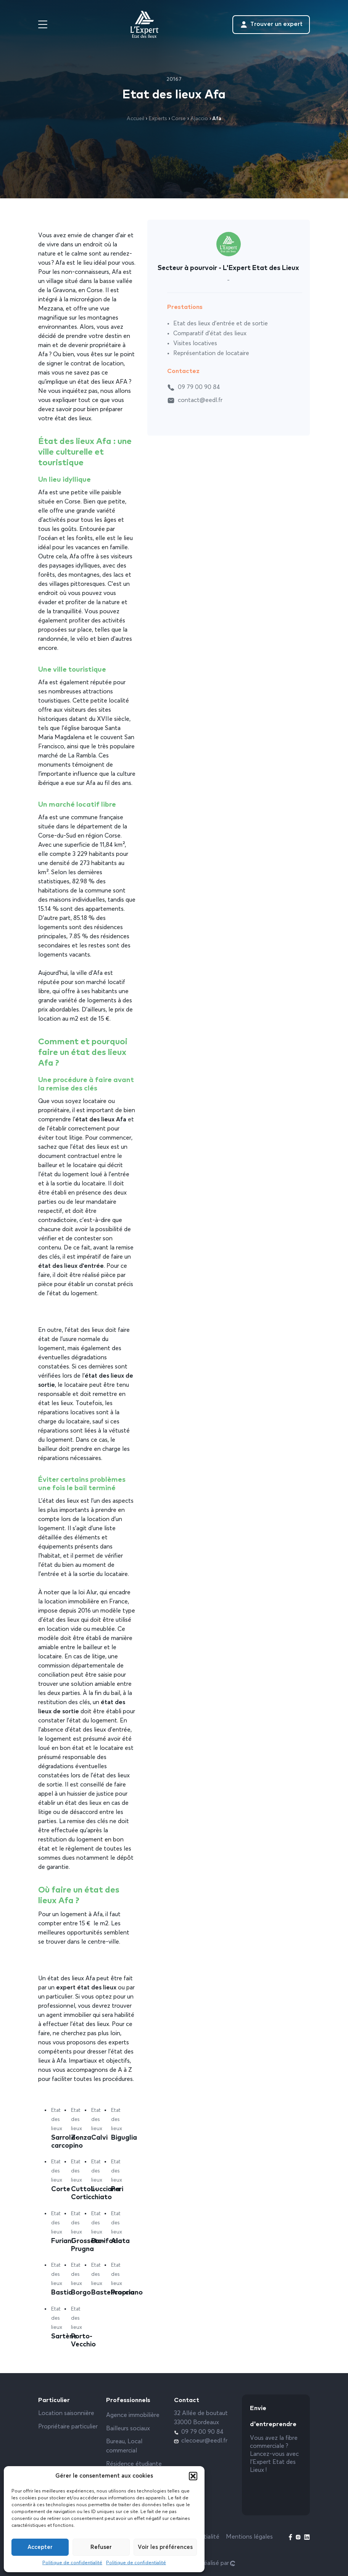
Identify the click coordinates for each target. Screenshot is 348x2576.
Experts (158, 118)
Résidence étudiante (134, 2464)
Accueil (135, 118)
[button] (193, 2476)
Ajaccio (199, 118)
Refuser (101, 2547)
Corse (178, 118)
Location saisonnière (66, 2413)
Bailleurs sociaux (128, 2429)
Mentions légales (249, 2537)
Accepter (40, 2547)
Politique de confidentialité (72, 2563)
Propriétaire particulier (68, 2427)
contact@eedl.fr (194, 400)
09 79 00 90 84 (193, 387)
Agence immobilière (133, 2415)
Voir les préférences (165, 2547)
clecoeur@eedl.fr (200, 2441)
